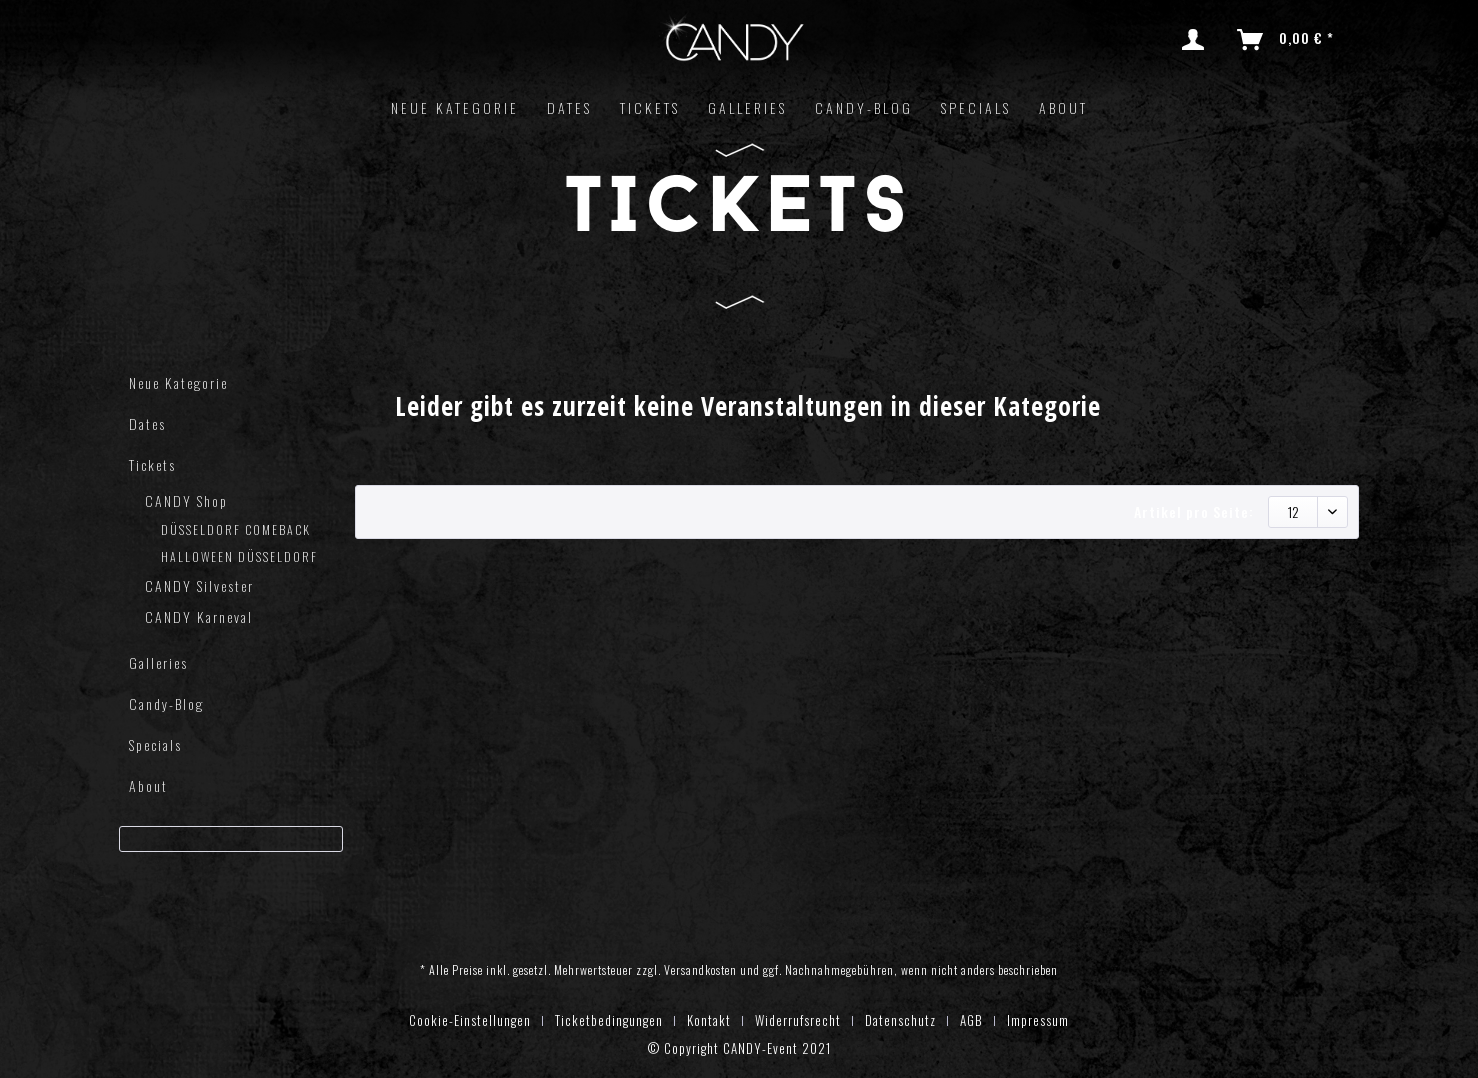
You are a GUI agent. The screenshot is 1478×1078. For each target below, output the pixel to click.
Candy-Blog (166, 703)
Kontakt (709, 1020)
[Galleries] (747, 107)
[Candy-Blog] (864, 107)
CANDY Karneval (199, 616)
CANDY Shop (186, 500)
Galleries (158, 662)
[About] (1063, 107)
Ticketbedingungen (609, 1020)
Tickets (152, 464)
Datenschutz (900, 1020)
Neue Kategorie (178, 382)
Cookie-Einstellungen (470, 1020)
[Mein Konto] (1197, 40)
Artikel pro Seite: (1194, 511)
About (148, 785)
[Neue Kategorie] (455, 107)
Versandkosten (700, 969)
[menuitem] (1197, 40)
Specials (155, 744)
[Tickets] (650, 107)
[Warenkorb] (1286, 40)
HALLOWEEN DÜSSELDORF (239, 556)
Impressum (1038, 1020)
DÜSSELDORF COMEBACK (236, 529)
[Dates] (569, 107)
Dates (147, 423)
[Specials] (976, 107)
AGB (971, 1020)
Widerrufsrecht (798, 1020)
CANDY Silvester (199, 585)
